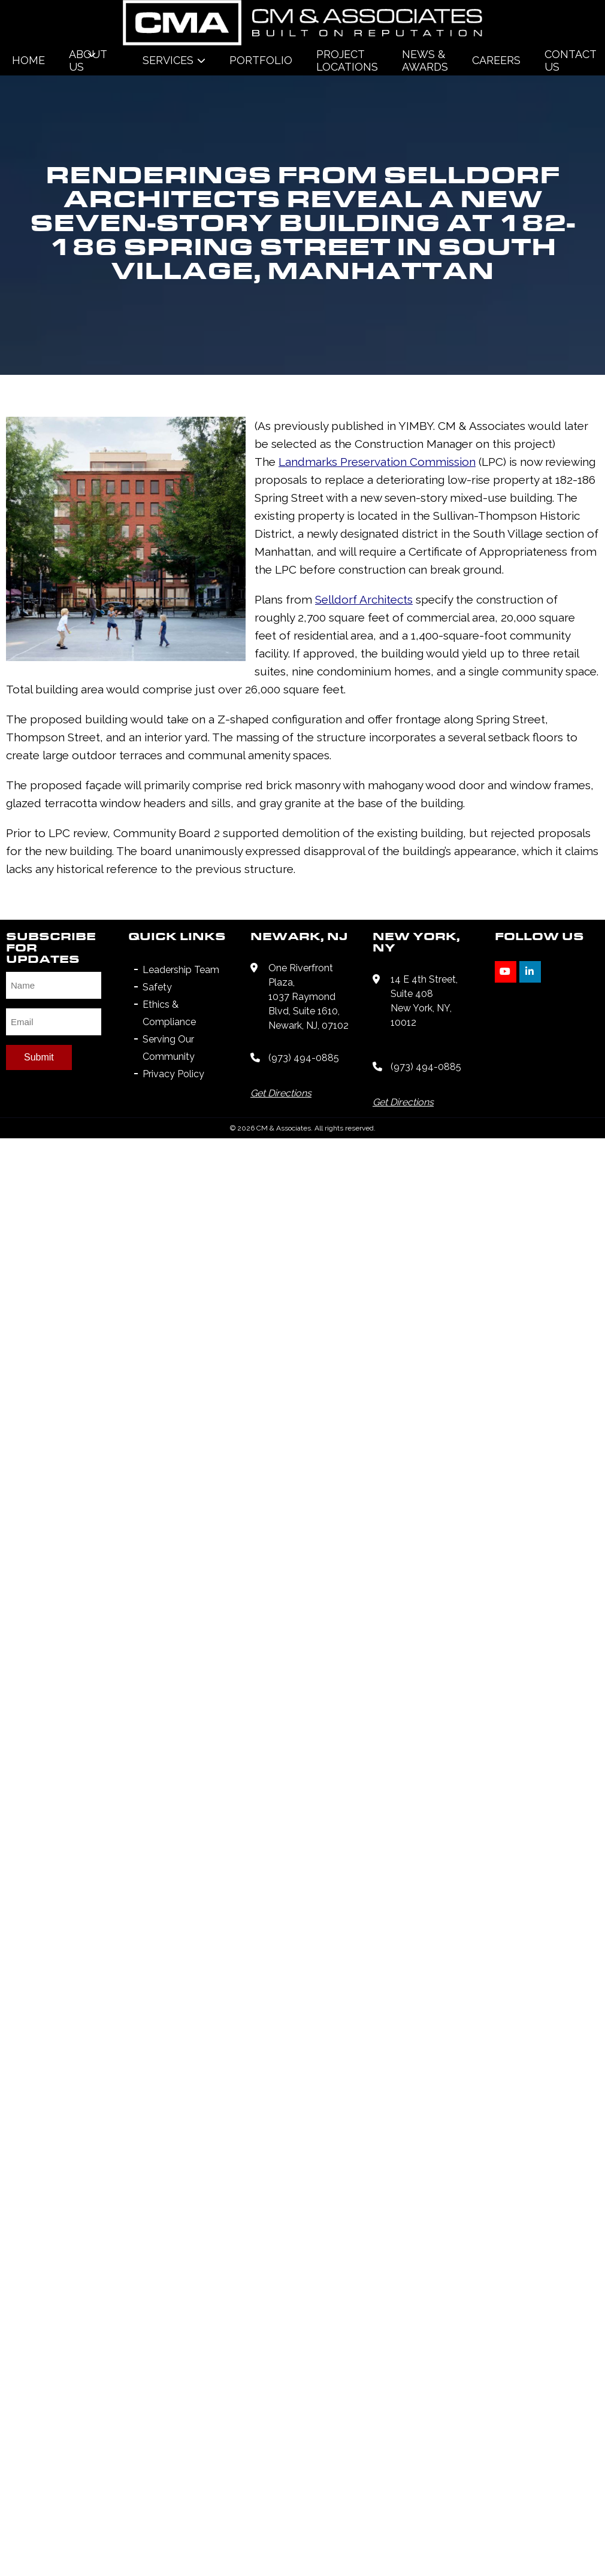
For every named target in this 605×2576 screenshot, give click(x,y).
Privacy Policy (173, 1250)
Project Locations (347, 60)
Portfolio (260, 60)
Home (28, 60)
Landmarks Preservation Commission (172, 710)
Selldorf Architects (115, 812)
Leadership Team (181, 1146)
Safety (157, 1163)
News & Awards (425, 60)
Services (168, 60)
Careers (496, 60)
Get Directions (280, 1269)
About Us (88, 60)
